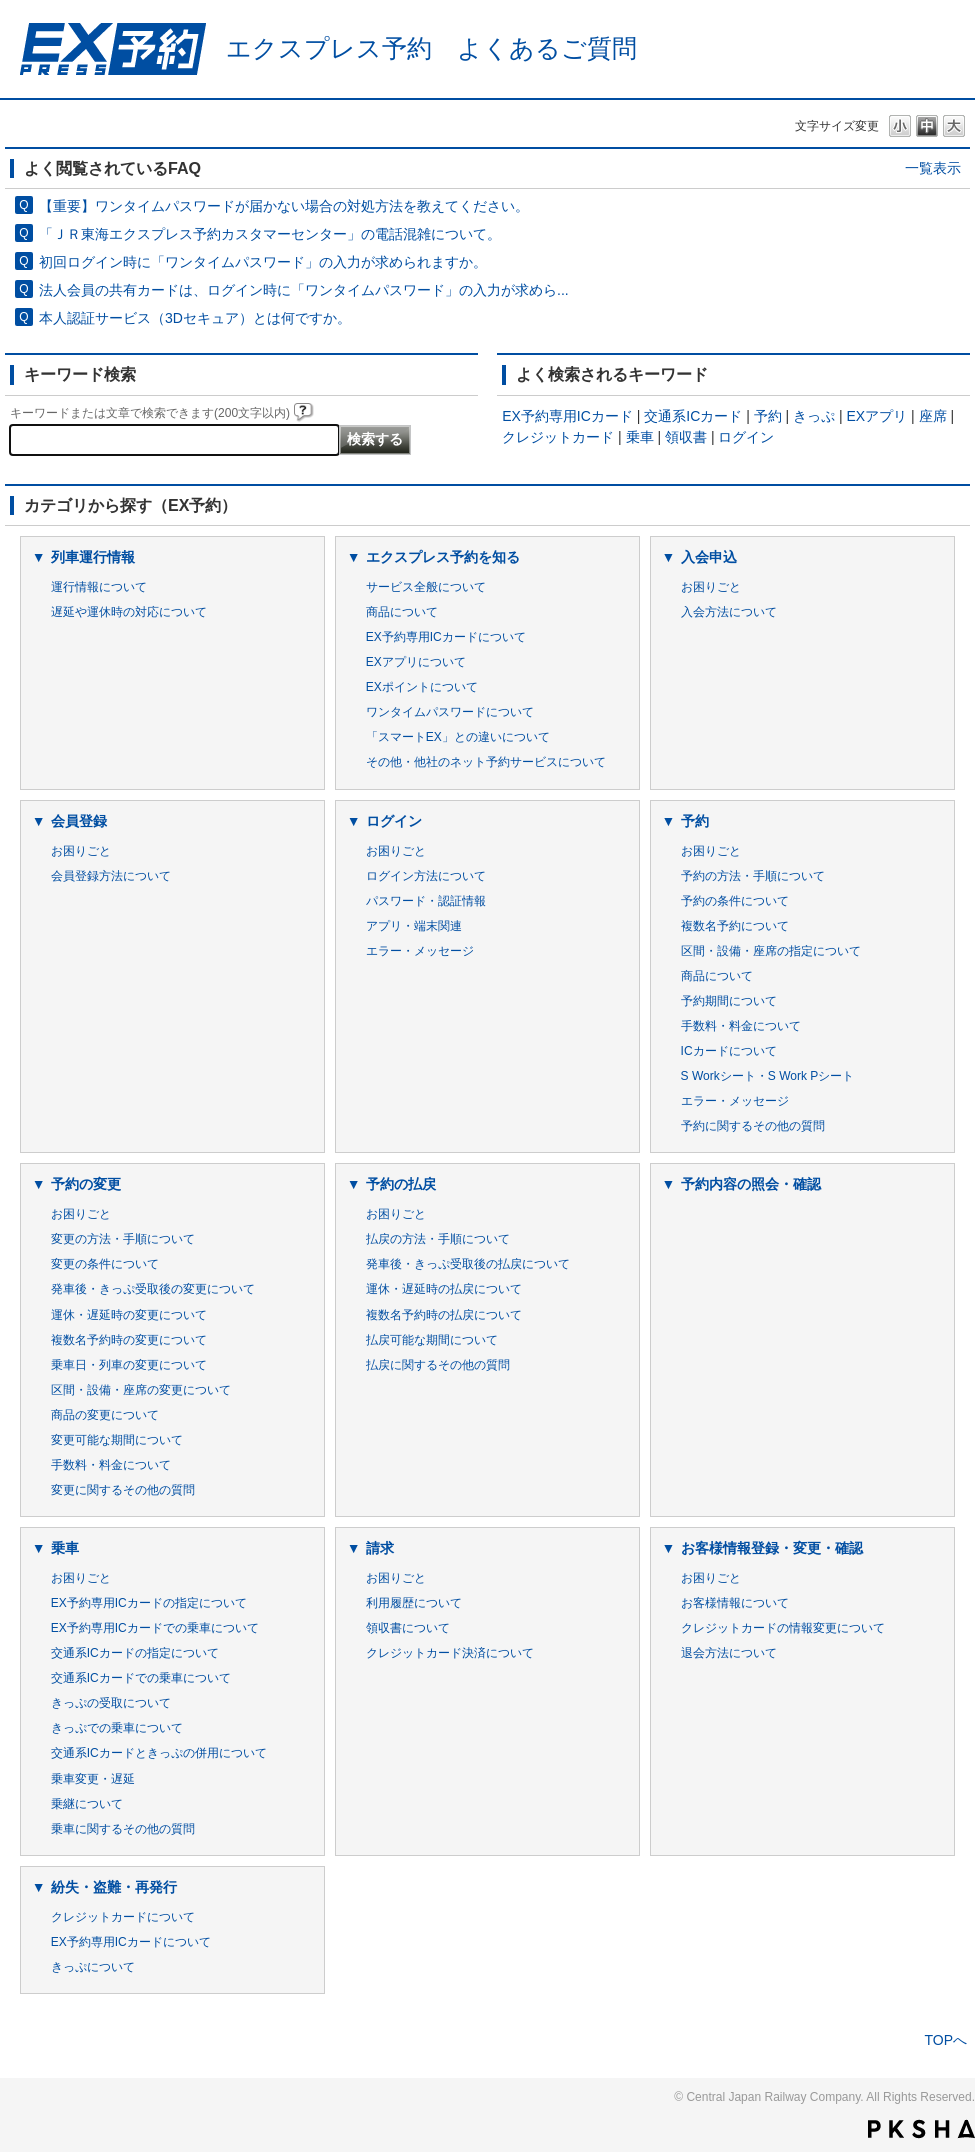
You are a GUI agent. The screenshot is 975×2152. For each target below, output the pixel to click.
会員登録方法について (111, 876)
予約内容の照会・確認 (751, 1184)
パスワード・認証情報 (426, 901)
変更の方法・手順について (123, 1239)
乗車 (640, 437)
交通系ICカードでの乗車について (141, 1678)
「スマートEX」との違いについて (458, 737)
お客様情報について (735, 1603)
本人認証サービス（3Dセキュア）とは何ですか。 (195, 318)
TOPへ (945, 2040)
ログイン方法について (426, 876)
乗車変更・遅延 (93, 1779)
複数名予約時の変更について (129, 1340)
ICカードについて (729, 1051)
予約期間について (729, 1001)
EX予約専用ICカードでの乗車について (155, 1628)
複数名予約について (735, 926)
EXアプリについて (416, 662)
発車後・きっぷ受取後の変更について (153, 1289)
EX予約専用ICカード (567, 416)
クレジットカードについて (123, 1917)
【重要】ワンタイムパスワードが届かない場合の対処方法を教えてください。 (284, 206)
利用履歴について (414, 1603)
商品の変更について (105, 1415)
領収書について (408, 1628)
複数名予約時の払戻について (444, 1315)
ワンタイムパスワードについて (450, 712)
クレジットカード (558, 437)
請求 (380, 1548)
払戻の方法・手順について (438, 1239)
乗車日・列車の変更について (129, 1365)
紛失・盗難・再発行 (114, 1887)
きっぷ (814, 416)
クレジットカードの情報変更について (783, 1628)
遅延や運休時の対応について (129, 612)
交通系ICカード (693, 416)
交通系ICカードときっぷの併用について (159, 1753)
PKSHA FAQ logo (921, 2129)
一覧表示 (933, 168)
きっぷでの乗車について (117, 1728)
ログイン (746, 437)
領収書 (686, 437)
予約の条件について (735, 901)
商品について (402, 612)
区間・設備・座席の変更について (141, 1390)
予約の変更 (86, 1184)
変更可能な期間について (117, 1440)
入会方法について (729, 612)
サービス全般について (426, 587)
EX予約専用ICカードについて (446, 637)
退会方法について (729, 1653)
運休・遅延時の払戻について (444, 1289)
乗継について (87, 1804)
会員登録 (79, 821)
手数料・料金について (741, 1026)
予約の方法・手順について (753, 876)
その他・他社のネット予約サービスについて (486, 762)
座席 (933, 416)
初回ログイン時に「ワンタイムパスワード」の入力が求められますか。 (263, 262)
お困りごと (711, 587)
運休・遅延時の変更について (129, 1315)
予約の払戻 (401, 1184)
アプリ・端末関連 (414, 926)
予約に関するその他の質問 (753, 1126)
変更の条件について (105, 1264)
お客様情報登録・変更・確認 (772, 1548)
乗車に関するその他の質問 (123, 1829)
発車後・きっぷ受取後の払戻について (468, 1264)
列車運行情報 (93, 557)
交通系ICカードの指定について (135, 1653)
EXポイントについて (422, 687)
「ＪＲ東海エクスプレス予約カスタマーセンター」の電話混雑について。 (270, 234)
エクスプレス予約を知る (443, 557)
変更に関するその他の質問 (123, 1490)
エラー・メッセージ (420, 951)
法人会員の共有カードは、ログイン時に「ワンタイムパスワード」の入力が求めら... (304, 290)
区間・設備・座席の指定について (771, 951)
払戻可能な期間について (432, 1340)
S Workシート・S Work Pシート (768, 1076)
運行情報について (99, 587)
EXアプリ (877, 416)
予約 (768, 416)
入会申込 (709, 557)
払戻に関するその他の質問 (438, 1365)
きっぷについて (93, 1967)
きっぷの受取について (111, 1703)
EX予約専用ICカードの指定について (149, 1603)
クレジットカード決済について (450, 1653)
